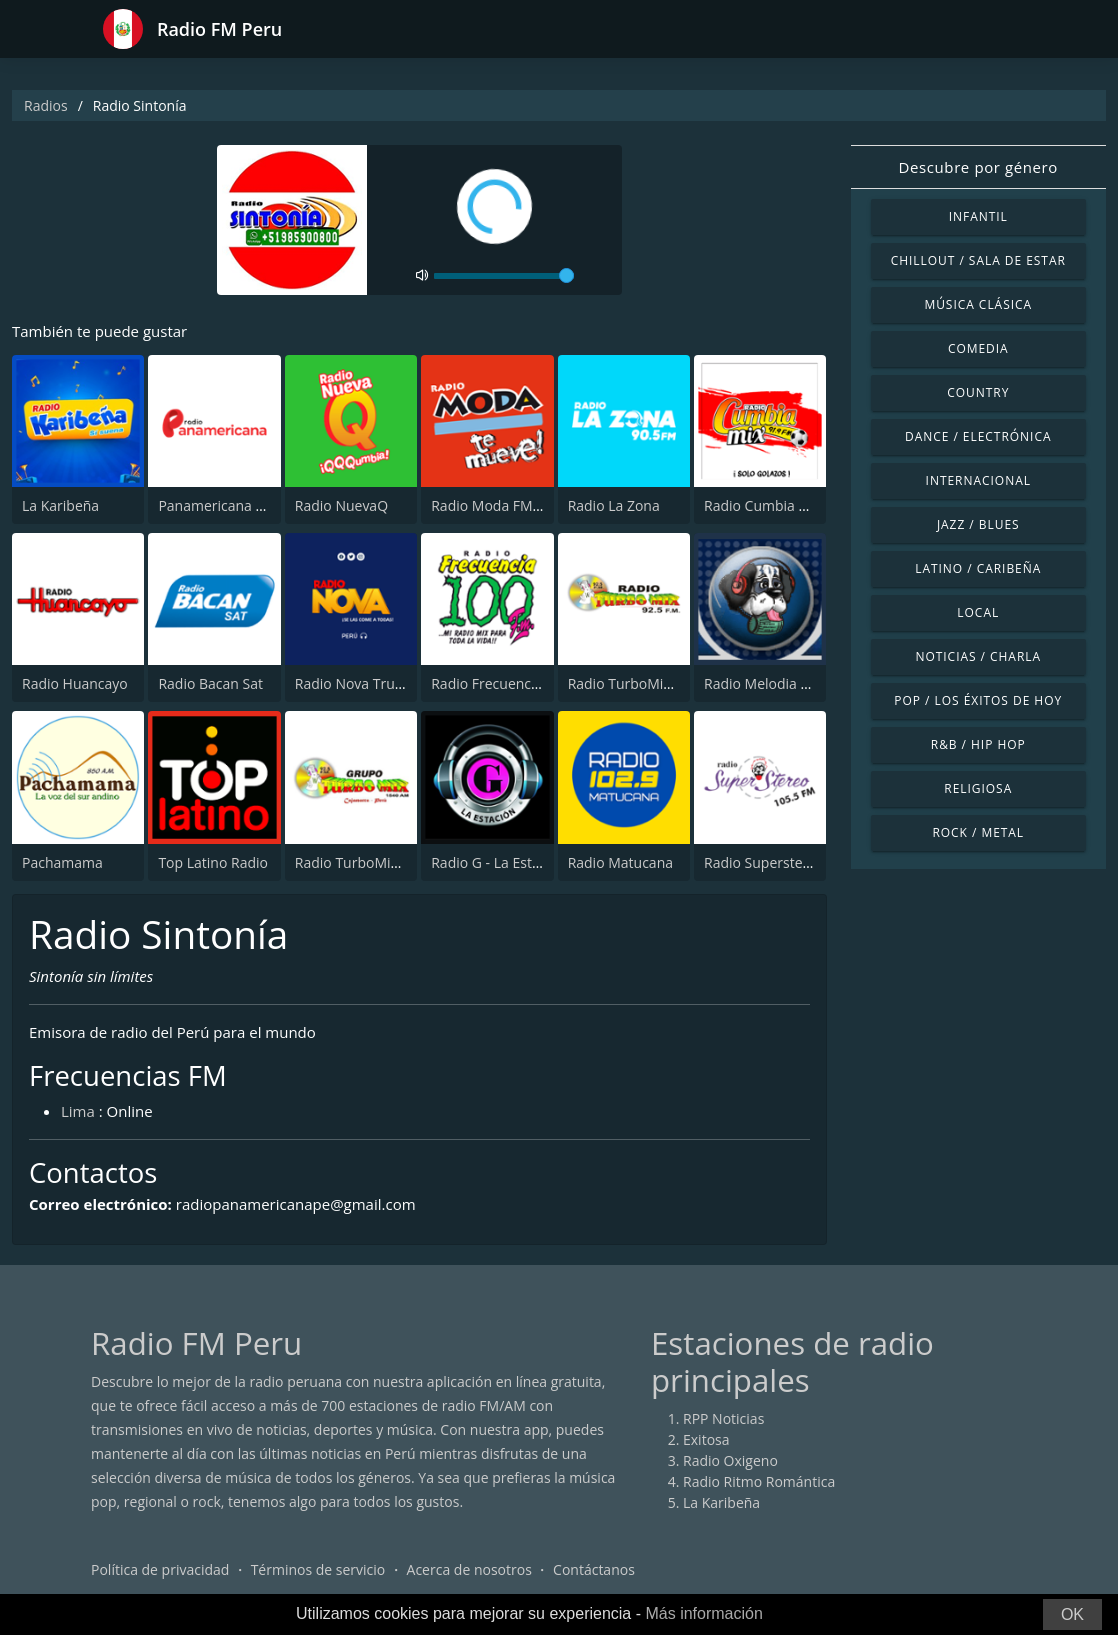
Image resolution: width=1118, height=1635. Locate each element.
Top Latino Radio (213, 862)
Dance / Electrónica (978, 436)
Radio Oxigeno (730, 1460)
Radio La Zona (614, 505)
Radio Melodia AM (763, 683)
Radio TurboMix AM (359, 862)
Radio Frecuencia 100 (500, 683)
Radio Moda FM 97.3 (497, 505)
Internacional (978, 480)
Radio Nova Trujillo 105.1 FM (387, 683)
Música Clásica (978, 304)
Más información (703, 1613)
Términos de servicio (318, 1569)
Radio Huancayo (75, 683)
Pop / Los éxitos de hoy (978, 700)
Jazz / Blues (978, 524)
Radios (46, 105)
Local (978, 612)
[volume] (504, 276)
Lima (78, 1111)
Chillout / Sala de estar (978, 260)
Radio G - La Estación (499, 862)
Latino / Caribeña (978, 568)
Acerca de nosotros (469, 1569)
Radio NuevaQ (341, 505)
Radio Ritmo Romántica (759, 1481)
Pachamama (62, 862)
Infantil (978, 216)
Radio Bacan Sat (210, 683)
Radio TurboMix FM (631, 683)
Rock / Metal (978, 832)
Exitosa (706, 1439)
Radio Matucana (620, 862)
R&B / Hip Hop (978, 744)
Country (978, 392)
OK (1072, 1614)
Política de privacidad (160, 1569)
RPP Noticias (723, 1418)
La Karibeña (60, 505)
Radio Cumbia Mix (763, 505)
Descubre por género (978, 167)
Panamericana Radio (225, 505)
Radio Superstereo (764, 862)
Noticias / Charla (978, 656)
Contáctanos (594, 1569)
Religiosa (978, 788)
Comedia (978, 348)
